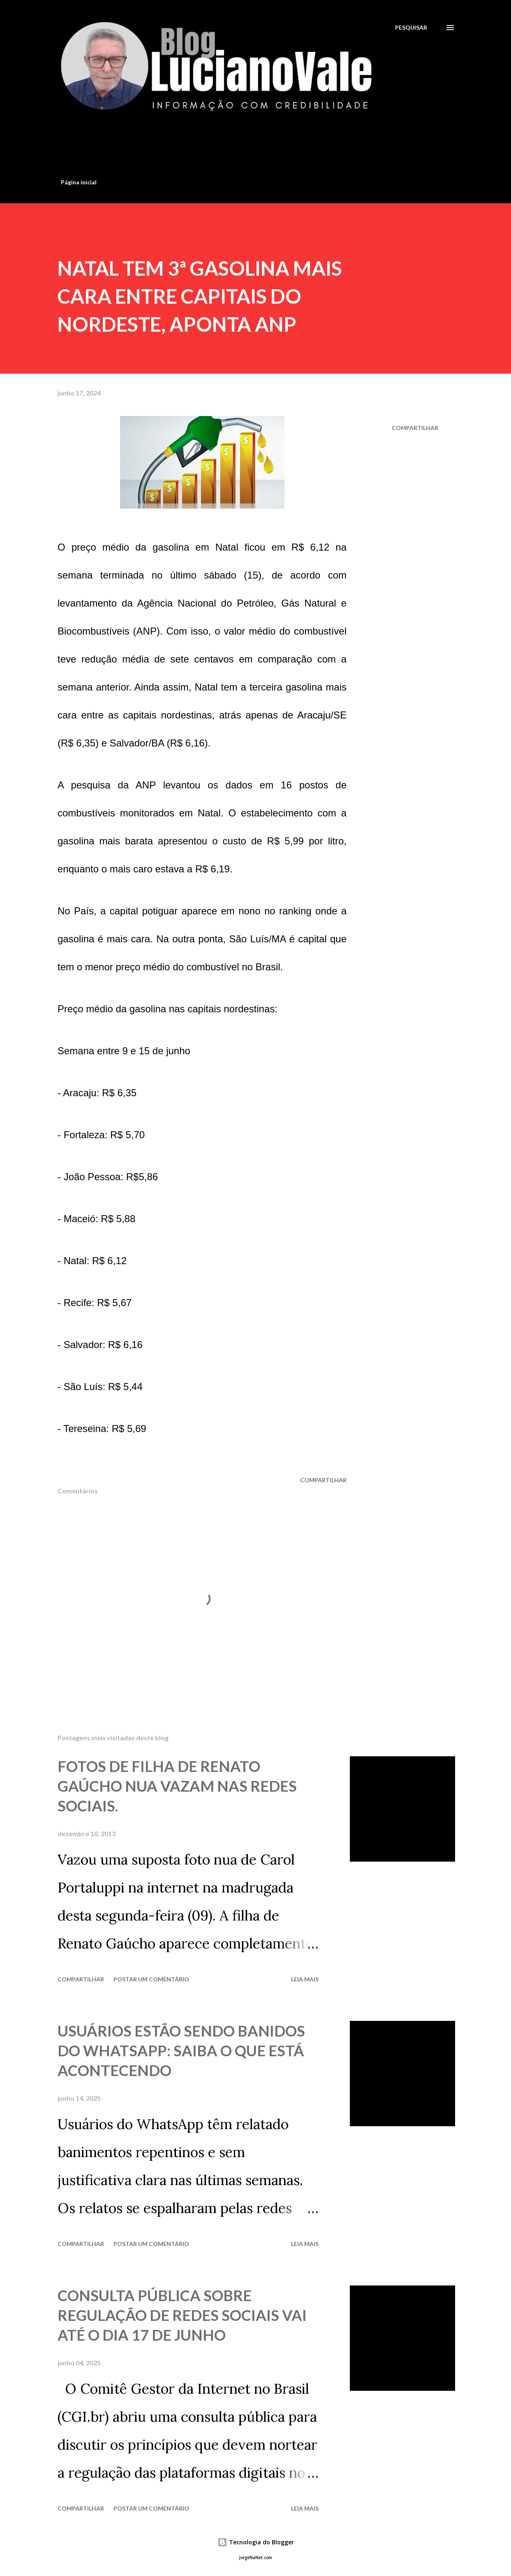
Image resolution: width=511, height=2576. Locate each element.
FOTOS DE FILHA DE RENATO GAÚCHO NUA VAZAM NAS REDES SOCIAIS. (177, 1786)
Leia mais (305, 1979)
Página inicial (79, 182)
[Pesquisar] (411, 27)
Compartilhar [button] (415, 427)
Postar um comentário (151, 1979)
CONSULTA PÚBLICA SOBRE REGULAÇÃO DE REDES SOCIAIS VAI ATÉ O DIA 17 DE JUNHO (182, 2315)
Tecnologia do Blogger (255, 2542)
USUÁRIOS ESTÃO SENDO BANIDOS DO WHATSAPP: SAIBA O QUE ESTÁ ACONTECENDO (181, 2050)
